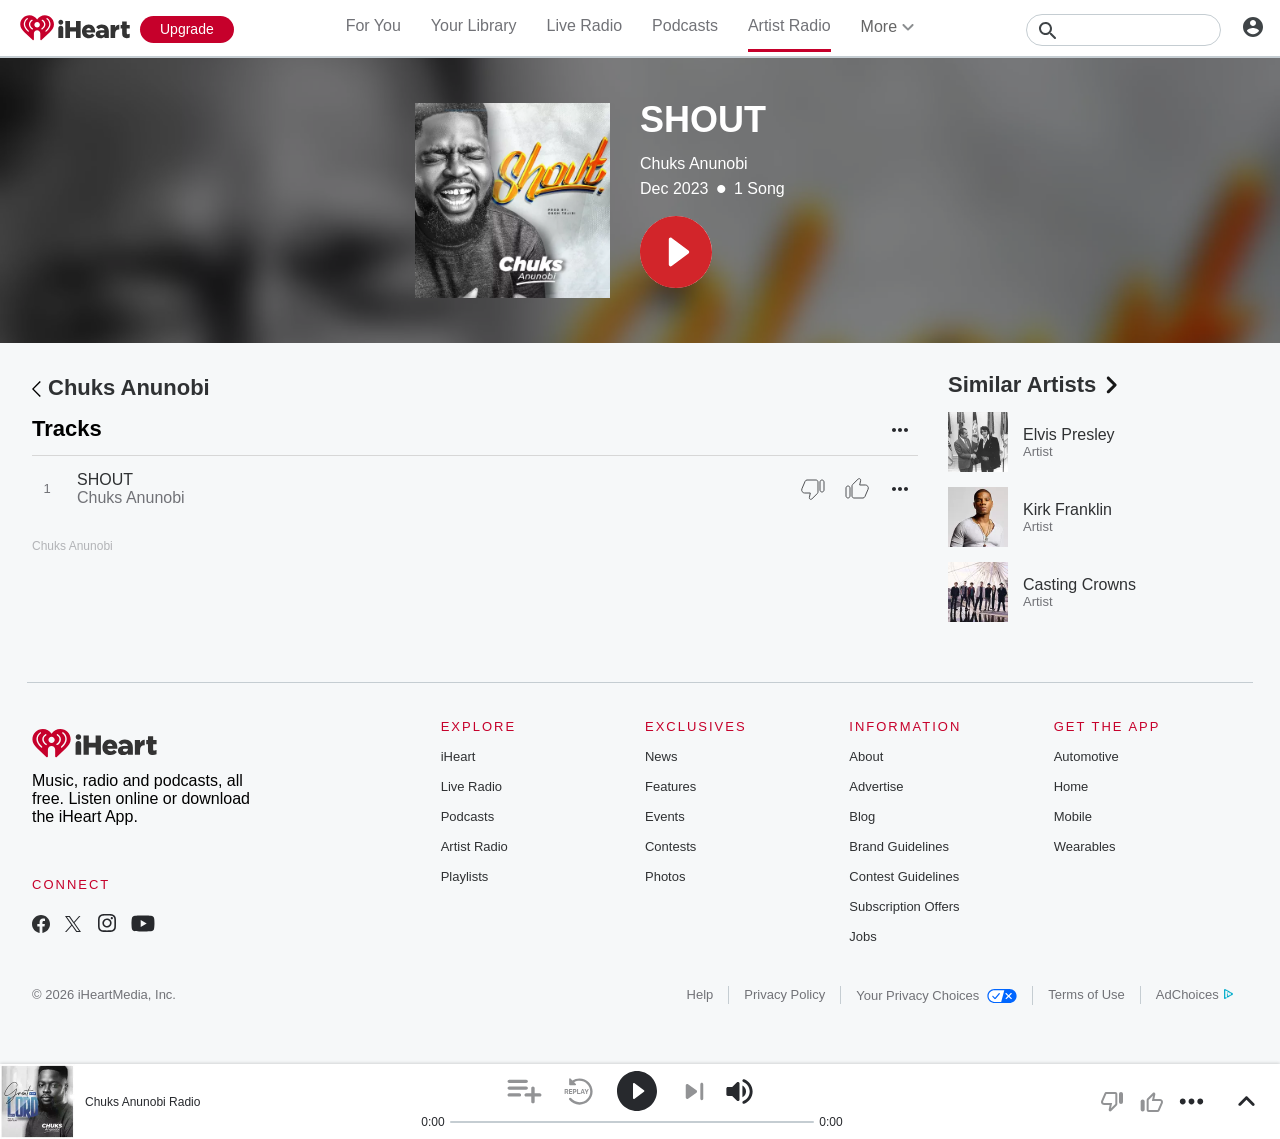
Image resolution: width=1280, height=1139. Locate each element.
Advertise (876, 786)
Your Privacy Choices (936, 995)
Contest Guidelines (904, 876)
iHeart (458, 756)
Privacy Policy (784, 994)
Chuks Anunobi (694, 163)
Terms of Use (1086, 994)
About (866, 756)
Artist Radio (789, 25)
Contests (670, 846)
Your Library (474, 25)
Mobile (1073, 816)
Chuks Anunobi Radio (142, 1102)
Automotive (1086, 756)
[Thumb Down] (813, 489)
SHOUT (105, 479)
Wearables (1085, 846)
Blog (862, 816)
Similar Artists (1035, 384)
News (661, 756)
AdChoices (1194, 994)
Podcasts (685, 25)
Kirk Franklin (1067, 509)
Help (700, 994)
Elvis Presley (1069, 434)
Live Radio (584, 25)
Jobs (862, 936)
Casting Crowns (1079, 584)
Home (1071, 786)
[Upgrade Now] (187, 29)
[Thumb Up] (857, 489)
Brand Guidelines (899, 846)
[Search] (1123, 30)
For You (373, 25)
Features (670, 786)
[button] (676, 252)
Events (665, 816)
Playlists (465, 876)
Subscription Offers (904, 906)
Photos (665, 876)
